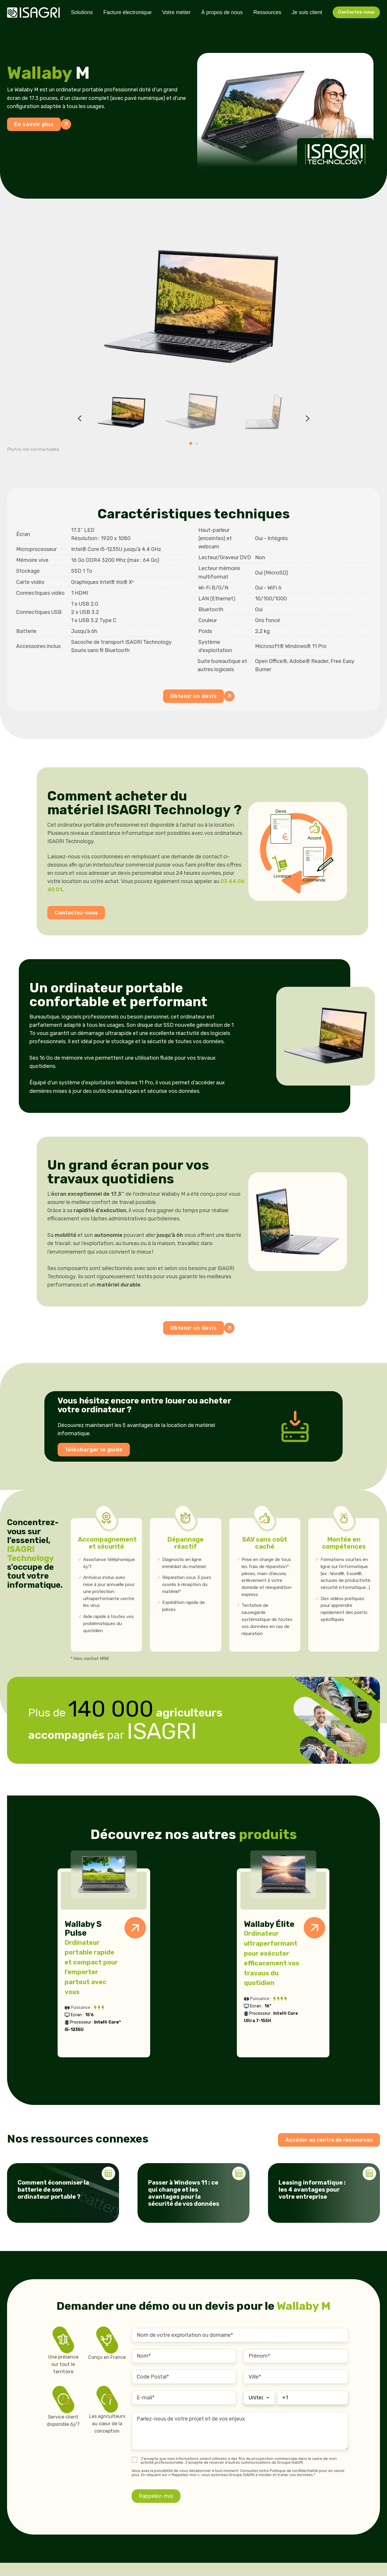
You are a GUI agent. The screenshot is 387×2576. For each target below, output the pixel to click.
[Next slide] (307, 418)
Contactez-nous (356, 12)
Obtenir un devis (197, 696)
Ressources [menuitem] (267, 12)
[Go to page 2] (196, 443)
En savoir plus (37, 124)
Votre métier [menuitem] (176, 12)
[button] (122, 412)
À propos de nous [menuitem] (222, 12)
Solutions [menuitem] (82, 12)
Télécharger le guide (94, 1449)
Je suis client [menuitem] (307, 12)
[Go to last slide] (79, 418)
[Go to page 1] (190, 443)
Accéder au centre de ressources (329, 2140)
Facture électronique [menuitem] (127, 12)
